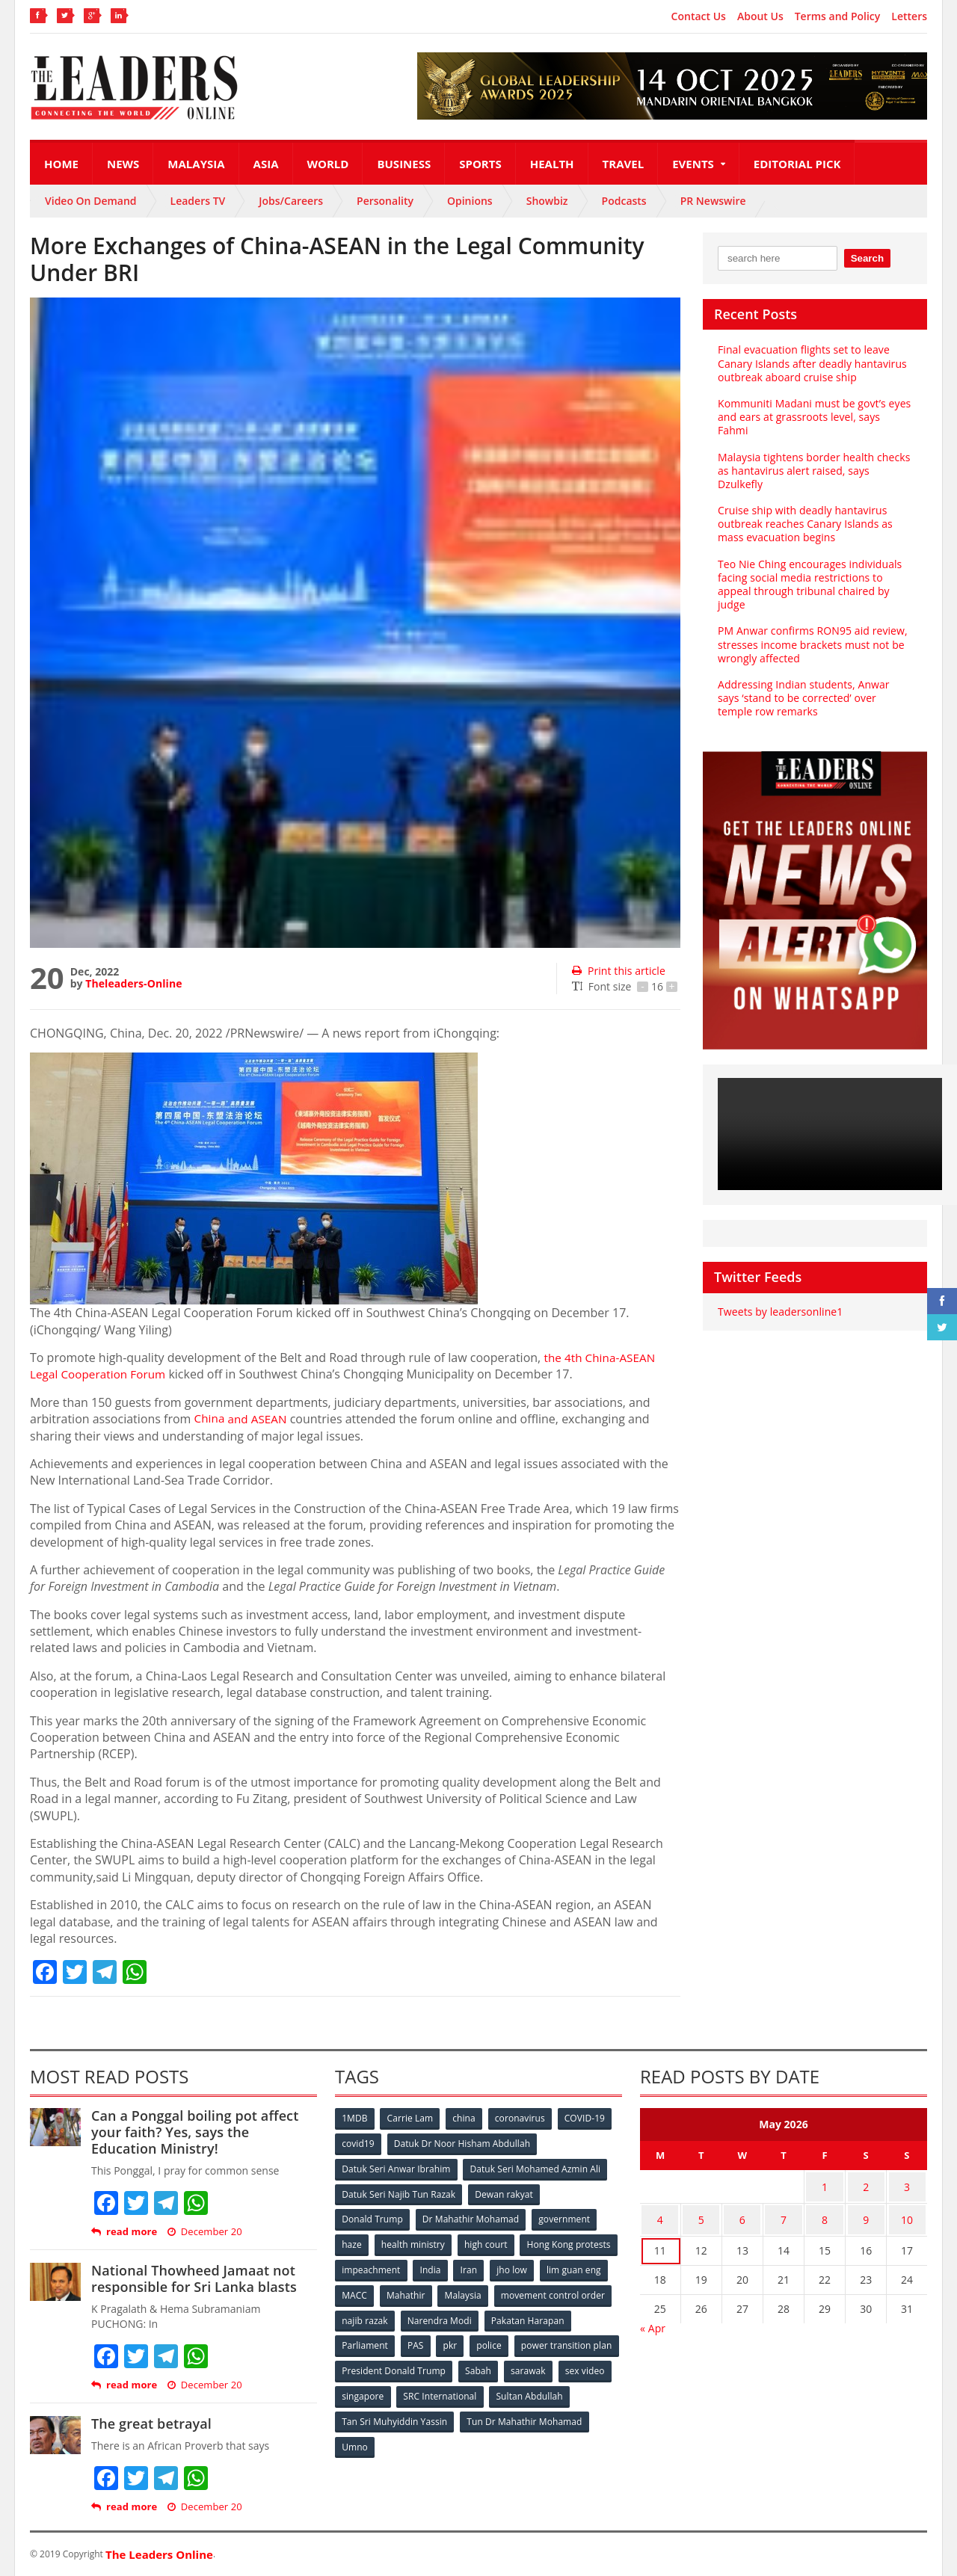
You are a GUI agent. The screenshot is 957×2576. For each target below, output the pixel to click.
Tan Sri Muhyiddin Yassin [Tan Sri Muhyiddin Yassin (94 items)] (481, 2414)
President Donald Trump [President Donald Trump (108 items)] (504, 2364)
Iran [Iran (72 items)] (574, 2266)
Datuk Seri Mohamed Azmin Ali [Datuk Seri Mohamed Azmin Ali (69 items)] (535, 2167)
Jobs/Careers (291, 201)
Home (61, 163)
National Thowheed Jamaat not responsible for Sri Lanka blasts (192, 2278)
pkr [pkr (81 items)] (545, 2340)
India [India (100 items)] (535, 2266)
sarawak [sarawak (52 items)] (359, 2389)
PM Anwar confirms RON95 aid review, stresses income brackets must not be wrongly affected (811, 630)
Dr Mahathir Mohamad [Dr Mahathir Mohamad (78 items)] (471, 2216)
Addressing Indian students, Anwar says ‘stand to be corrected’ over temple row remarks (814, 684)
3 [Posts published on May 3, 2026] (907, 2185)
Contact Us (698, 16)
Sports (480, 163)
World (328, 163)
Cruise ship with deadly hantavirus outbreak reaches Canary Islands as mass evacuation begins (804, 510)
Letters (909, 16)
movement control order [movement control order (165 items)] (394, 2315)
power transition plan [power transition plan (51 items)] (387, 2364)
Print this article (618, 971)
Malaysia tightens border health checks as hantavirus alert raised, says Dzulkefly (813, 456)
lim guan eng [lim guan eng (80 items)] (420, 2290)
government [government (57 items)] (565, 2216)
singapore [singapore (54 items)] (478, 2389)
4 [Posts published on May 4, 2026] (660, 2214)
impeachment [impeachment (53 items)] (474, 2266)
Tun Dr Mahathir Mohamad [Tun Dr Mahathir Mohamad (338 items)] (399, 2438)
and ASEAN (242, 1419)
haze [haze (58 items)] (352, 2241)
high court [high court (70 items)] (488, 2241)
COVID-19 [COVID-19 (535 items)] (588, 2118)
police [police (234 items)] (585, 2340)
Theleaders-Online (133, 983)
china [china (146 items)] (466, 2118)
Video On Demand (91, 201)
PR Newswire (713, 201)
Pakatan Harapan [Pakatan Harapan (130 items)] (378, 2340)
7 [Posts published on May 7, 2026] (784, 2214)
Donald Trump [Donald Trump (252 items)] (372, 2216)
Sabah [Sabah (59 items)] (589, 2364)
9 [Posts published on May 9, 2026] (866, 2214)
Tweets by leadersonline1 (779, 1298)
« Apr (652, 2320)
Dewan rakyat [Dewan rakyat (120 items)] (504, 2192)
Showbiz (547, 201)
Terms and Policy (838, 16)
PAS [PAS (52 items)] (509, 2340)
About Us (760, 16)
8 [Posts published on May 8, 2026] (825, 2214)
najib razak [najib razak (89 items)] (488, 2315)
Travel (623, 163)
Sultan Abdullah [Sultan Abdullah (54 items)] (375, 2414)
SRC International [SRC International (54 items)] (556, 2389)
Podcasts (624, 201)
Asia (266, 163)
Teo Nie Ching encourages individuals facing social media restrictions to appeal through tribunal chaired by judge (808, 570)
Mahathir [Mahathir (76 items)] (533, 2290)
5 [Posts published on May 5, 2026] (701, 2214)
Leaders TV (198, 201)
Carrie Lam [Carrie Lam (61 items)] (411, 2118)
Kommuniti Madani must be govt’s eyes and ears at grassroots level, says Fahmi (814, 410)
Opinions (470, 201)
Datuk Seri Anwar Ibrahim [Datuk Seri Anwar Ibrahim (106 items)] (396, 2167)
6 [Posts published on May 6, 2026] (742, 2214)
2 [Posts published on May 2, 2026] (866, 2185)
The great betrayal (150, 2423)
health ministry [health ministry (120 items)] (414, 2241)
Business (404, 163)
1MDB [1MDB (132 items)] (355, 2118)
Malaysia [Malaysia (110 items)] (590, 2290)
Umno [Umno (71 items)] (489, 2438)
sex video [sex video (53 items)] (417, 2389)
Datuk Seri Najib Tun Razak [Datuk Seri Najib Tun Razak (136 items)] (398, 2192)
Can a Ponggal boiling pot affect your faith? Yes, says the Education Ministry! (203, 2132)
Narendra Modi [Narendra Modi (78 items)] (564, 2315)
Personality (385, 201)
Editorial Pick (797, 163)
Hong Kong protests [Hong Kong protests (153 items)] (383, 2266)
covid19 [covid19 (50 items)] (358, 2142)
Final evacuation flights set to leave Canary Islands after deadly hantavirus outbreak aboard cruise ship (811, 362)
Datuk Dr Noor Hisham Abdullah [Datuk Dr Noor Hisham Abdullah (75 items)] (463, 2142)
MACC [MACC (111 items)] (480, 2290)
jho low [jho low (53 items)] (357, 2290)
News (123, 163)
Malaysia (195, 163)
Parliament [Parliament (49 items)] (458, 2340)
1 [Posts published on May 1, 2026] (825, 2185)
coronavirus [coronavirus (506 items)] (522, 2118)
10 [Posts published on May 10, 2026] (907, 2214)
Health (552, 163)
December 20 (204, 2232)
